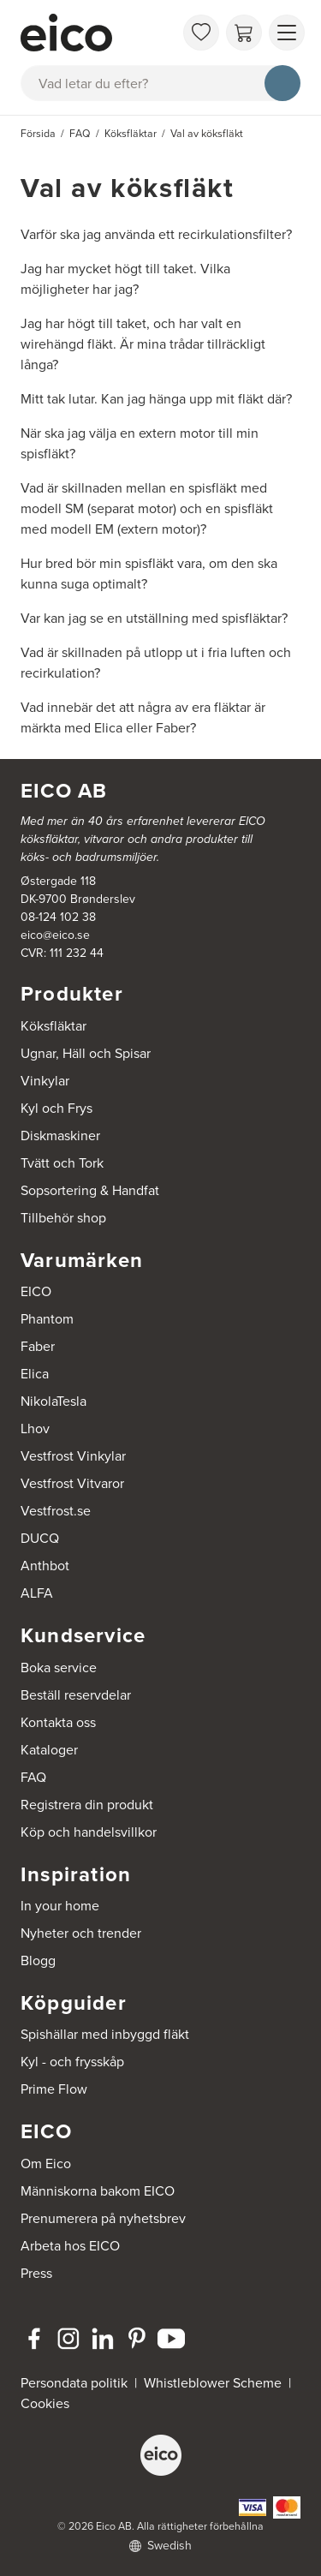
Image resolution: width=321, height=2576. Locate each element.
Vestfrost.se (56, 1511)
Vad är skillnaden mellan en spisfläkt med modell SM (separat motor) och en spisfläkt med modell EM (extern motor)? (147, 508)
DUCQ (40, 1538)
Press (36, 2273)
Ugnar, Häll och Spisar (86, 1053)
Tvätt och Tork (62, 1163)
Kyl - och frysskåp (72, 2061)
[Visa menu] (287, 33)
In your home (60, 1906)
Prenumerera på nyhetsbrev (103, 2218)
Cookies (45, 2403)
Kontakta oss (58, 1722)
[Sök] (282, 83)
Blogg (38, 1960)
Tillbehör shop (63, 1218)
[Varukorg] (244, 33)
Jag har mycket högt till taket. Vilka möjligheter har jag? (125, 279)
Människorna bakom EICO (98, 2191)
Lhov (35, 1428)
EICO (36, 1291)
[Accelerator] (97, 32)
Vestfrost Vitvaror (72, 1483)
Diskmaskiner (60, 1135)
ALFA (37, 1593)
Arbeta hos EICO (70, 2246)
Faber (38, 1346)
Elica (35, 1374)
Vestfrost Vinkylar (73, 1456)
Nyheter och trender (81, 1933)
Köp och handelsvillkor (89, 1832)
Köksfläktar (53, 1026)
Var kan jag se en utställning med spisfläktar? (154, 618)
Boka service (59, 1667)
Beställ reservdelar (76, 1695)
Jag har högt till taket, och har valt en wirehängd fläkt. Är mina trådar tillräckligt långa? (143, 344)
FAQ (33, 1777)
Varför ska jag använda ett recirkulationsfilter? (156, 234)
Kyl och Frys (56, 1108)
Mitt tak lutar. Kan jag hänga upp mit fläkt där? (156, 399)
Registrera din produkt (87, 1804)
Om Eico (46, 2163)
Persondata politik (74, 2383)
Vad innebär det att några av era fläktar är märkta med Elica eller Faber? (143, 717)
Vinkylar (45, 1081)
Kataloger (49, 1750)
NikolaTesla (53, 1401)
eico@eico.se (55, 935)
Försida (38, 133)
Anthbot (45, 1565)
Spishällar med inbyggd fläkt (105, 2034)
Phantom (47, 1319)
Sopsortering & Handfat (90, 1190)
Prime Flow (54, 2089)
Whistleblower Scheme (213, 2383)
